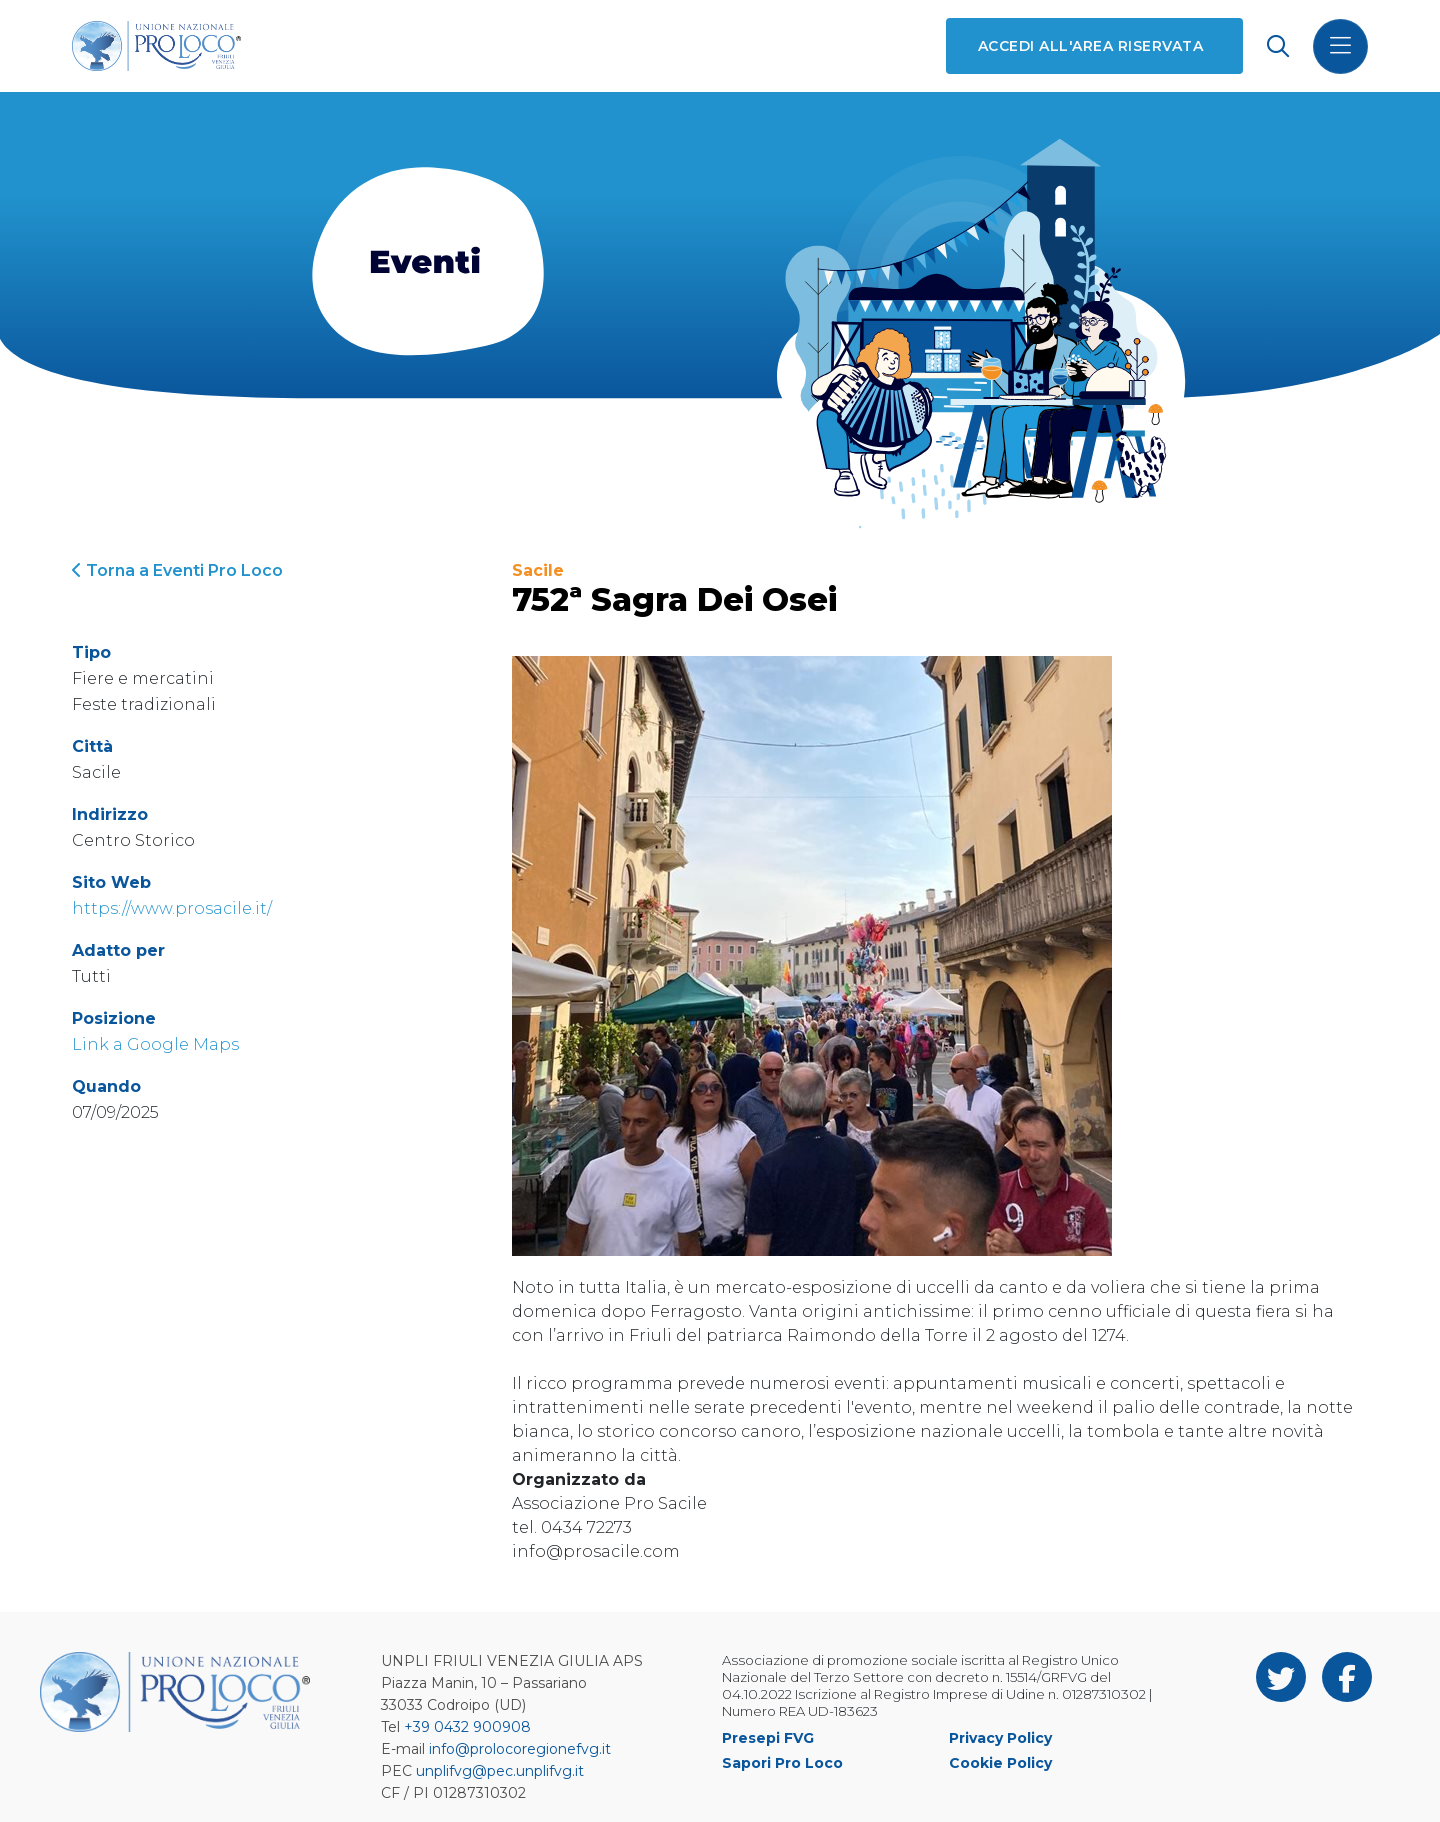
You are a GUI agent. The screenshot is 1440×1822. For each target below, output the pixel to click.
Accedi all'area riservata (1090, 46)
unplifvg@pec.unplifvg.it (500, 1771)
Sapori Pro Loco (782, 1763)
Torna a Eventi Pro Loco (177, 570)
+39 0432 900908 (467, 1727)
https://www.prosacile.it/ (172, 908)
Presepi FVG (768, 1738)
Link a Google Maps (155, 1044)
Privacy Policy (1000, 1738)
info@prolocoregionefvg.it (520, 1749)
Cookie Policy (1000, 1763)
